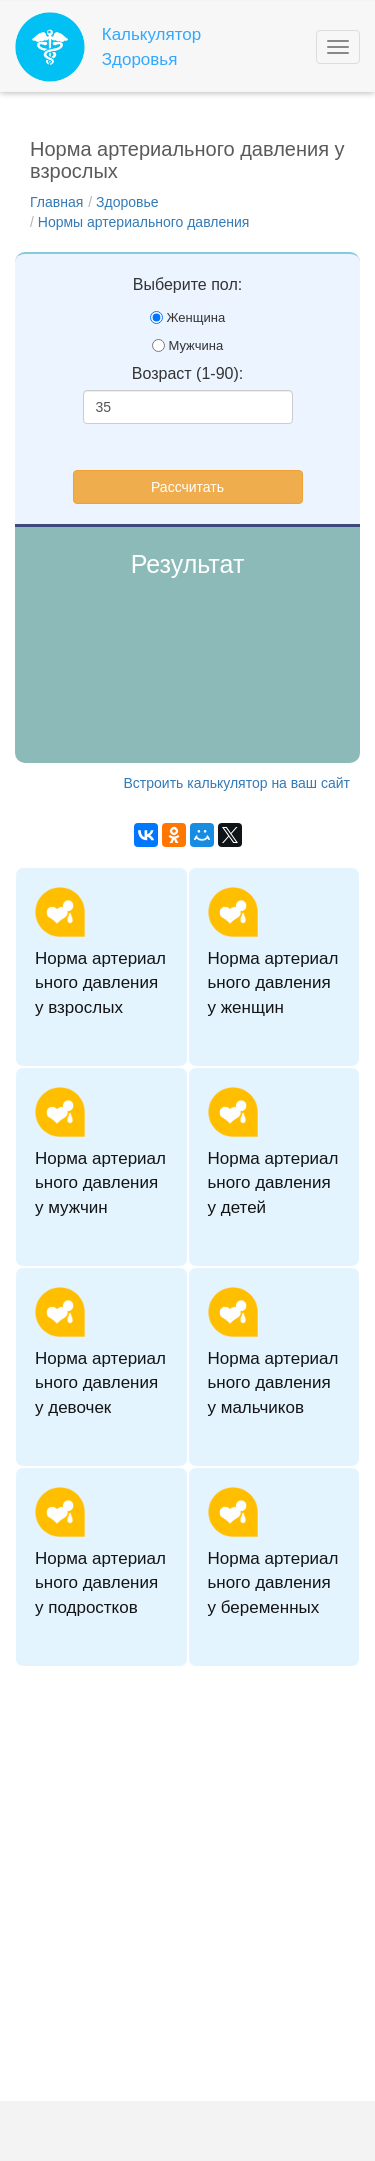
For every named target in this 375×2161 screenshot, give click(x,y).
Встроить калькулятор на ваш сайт (237, 783)
